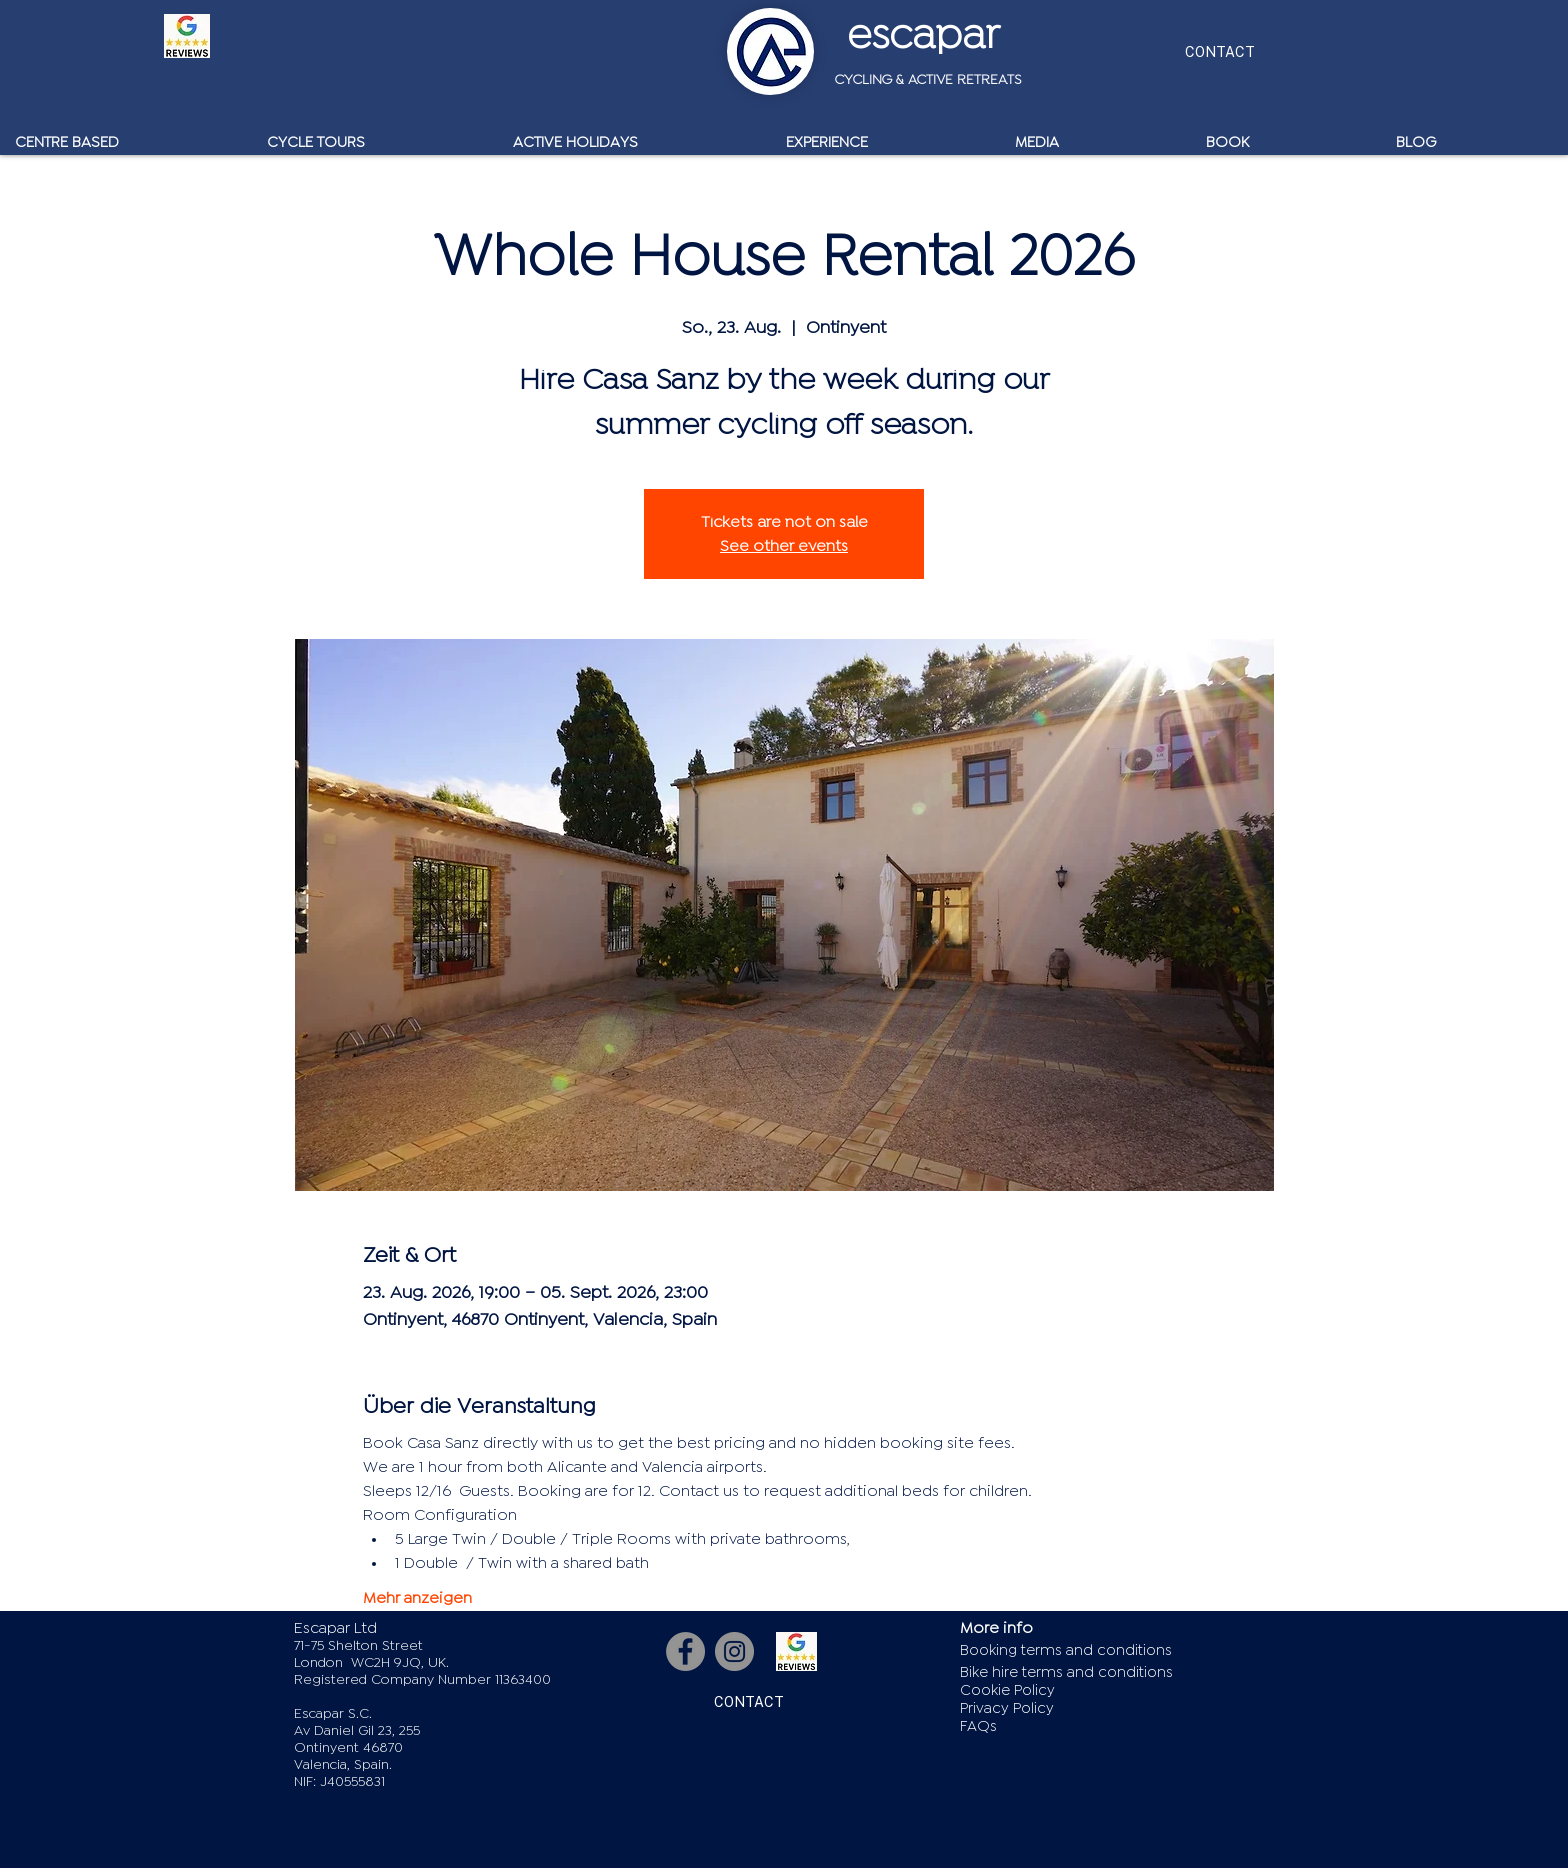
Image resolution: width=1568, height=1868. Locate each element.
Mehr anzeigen (417, 1598)
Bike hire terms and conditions (1066, 1672)
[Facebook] (685, 1651)
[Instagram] (734, 1651)
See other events (784, 546)
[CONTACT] (1219, 51)
